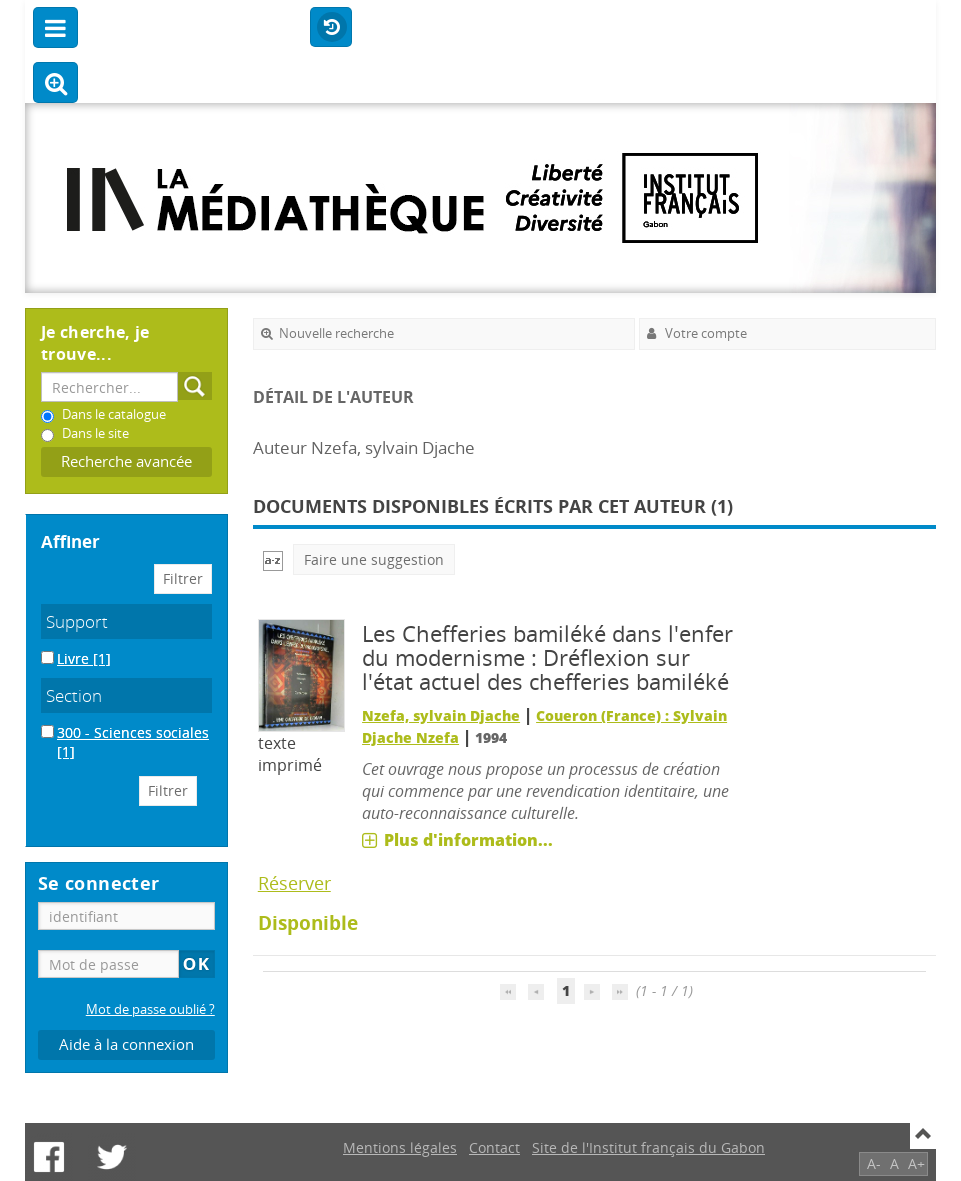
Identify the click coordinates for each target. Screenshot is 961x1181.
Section (74, 695)
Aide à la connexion (126, 1044)
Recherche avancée (126, 461)
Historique (331, 28)
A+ (916, 1163)
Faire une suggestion (374, 559)
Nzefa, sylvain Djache (441, 715)
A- (874, 1163)
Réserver (294, 883)
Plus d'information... (468, 840)
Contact (494, 1147)
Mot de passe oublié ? (150, 1009)
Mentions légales (400, 1147)
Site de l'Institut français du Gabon (648, 1147)
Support (77, 621)
